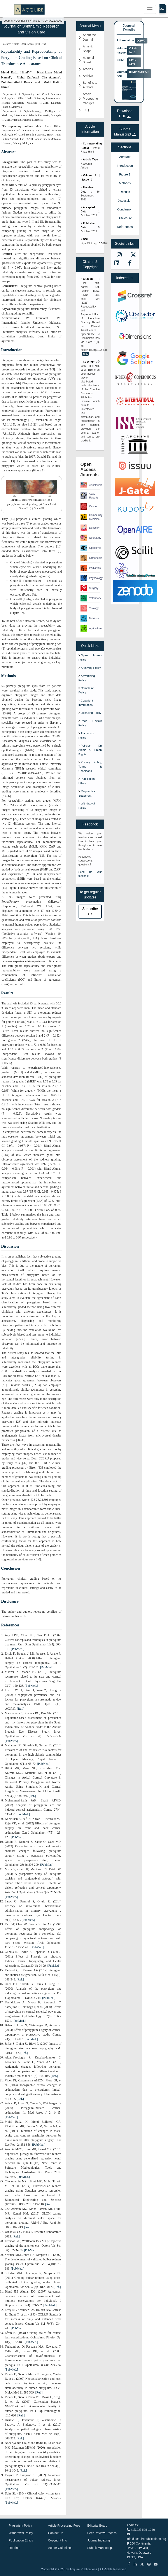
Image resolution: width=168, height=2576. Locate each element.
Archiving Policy (91, 667)
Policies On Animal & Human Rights (90, 750)
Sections (124, 147)
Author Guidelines (60, 2548)
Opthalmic (90, 548)
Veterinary (90, 598)
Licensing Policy (91, 712)
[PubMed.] (17, 1649)
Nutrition (89, 618)
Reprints (14, 2548)
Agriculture (90, 628)
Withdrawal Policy (21, 2533)
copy (85, 354)
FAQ (86, 110)
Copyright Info (57, 2540)
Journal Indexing (98, 2540)
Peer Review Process (102, 2533)
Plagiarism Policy (20, 2525)
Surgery (89, 588)
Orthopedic (90, 558)
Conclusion (124, 209)
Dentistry (90, 528)
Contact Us (55, 2533)
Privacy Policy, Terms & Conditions (90, 767)
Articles (88, 69)
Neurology (90, 538)
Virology (89, 608)
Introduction (125, 165)
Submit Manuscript (100, 2548)
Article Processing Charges (90, 98)
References (125, 227)
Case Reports (89, 495)
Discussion (124, 200)
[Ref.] (20, 1708)
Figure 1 (124, 174)
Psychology (90, 578)
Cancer (89, 506)
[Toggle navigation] (150, 9)
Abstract (124, 157)
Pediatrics (90, 568)
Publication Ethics (21, 2540)
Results (125, 192)
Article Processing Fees (64, 2525)
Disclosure (125, 218)
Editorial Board (97, 2525)
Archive (88, 76)
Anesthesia (90, 485)
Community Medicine (90, 517)
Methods (125, 183)
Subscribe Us (90, 911)
